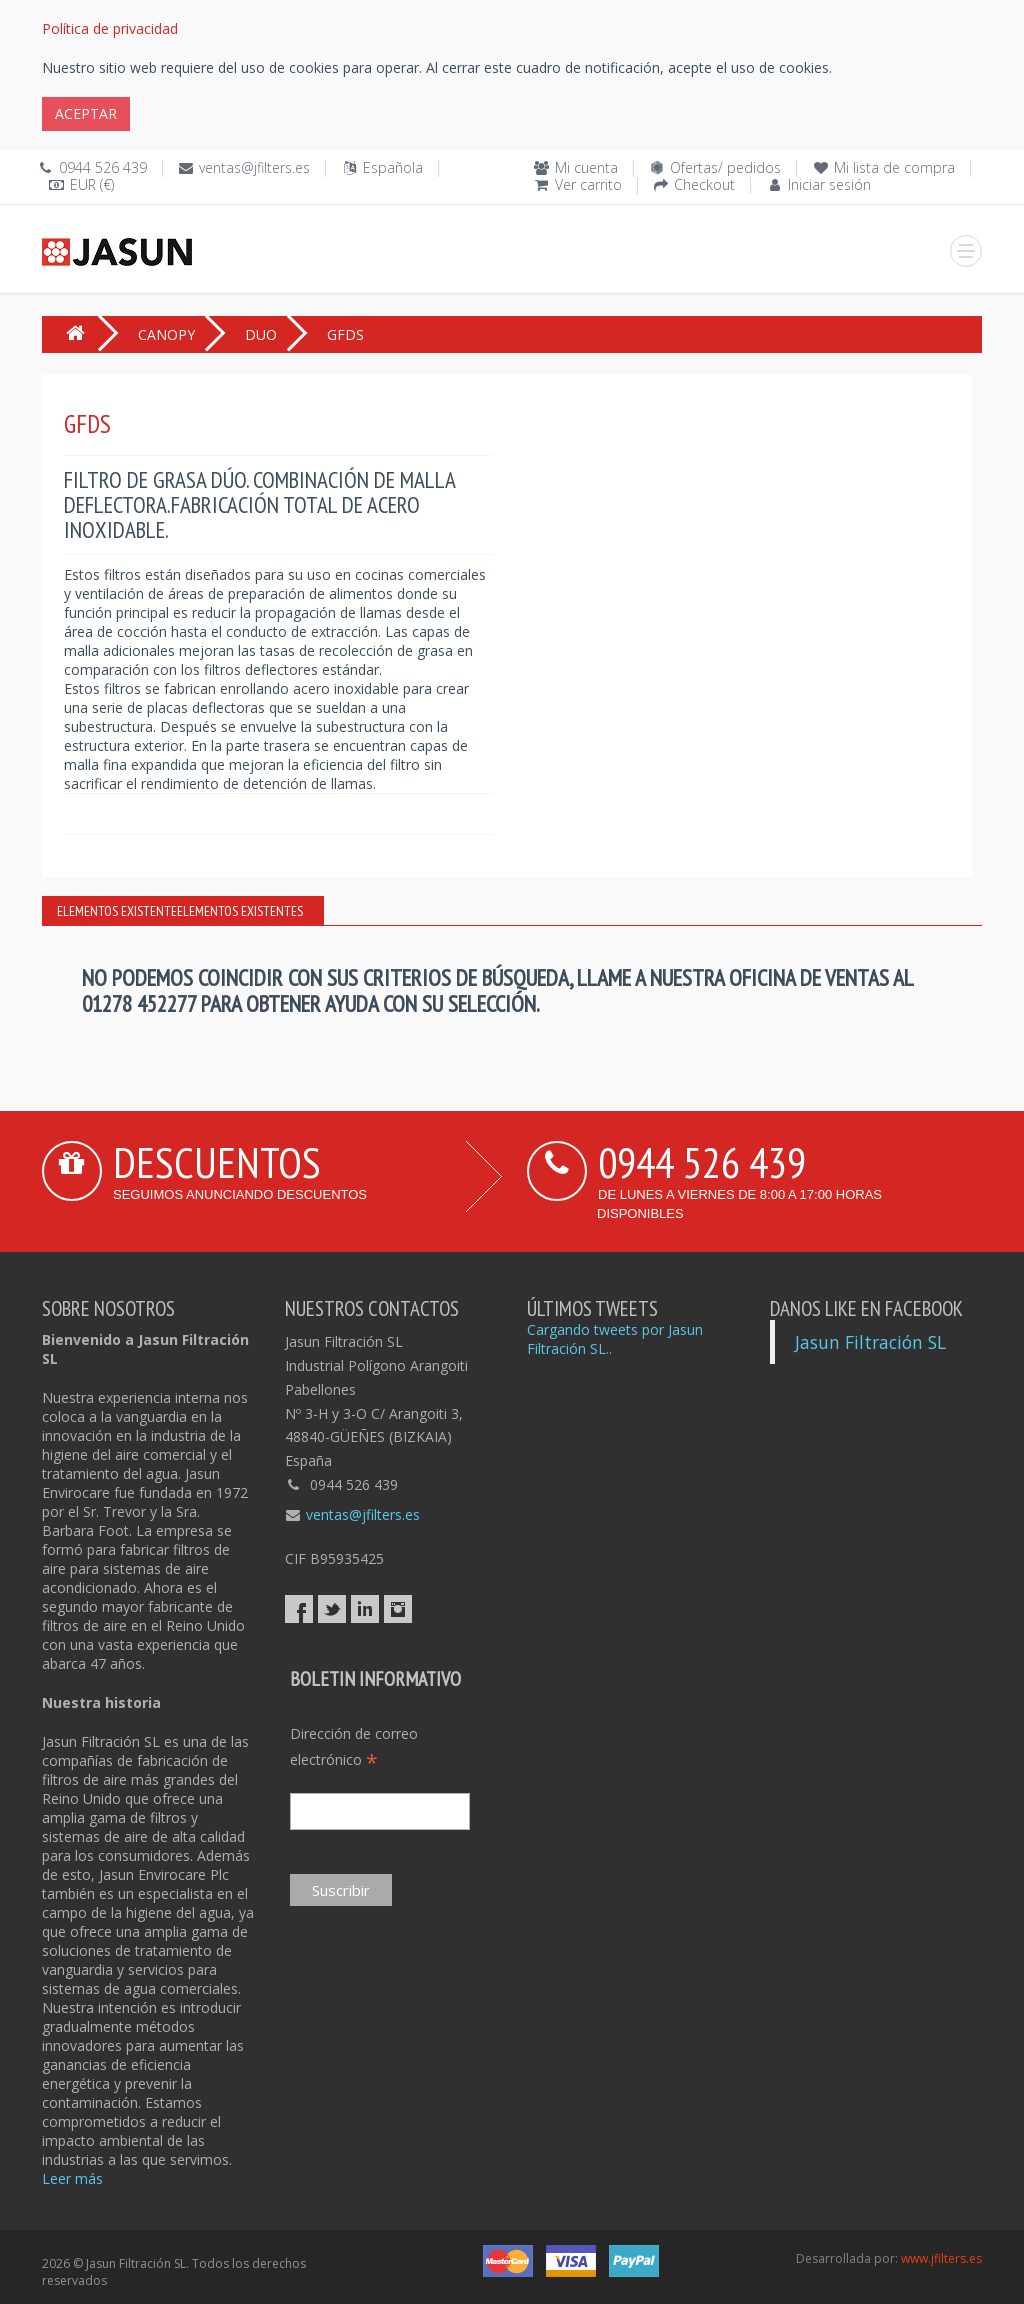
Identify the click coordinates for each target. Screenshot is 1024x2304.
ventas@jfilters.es (254, 167)
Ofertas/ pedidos (725, 167)
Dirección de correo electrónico (354, 1747)
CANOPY (166, 334)
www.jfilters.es (941, 2258)
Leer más (72, 2178)
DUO (261, 334)
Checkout (704, 184)
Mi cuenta (586, 167)
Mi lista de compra (894, 167)
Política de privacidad (110, 28)
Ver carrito (588, 184)
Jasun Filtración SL (870, 1342)
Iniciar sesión (829, 184)
